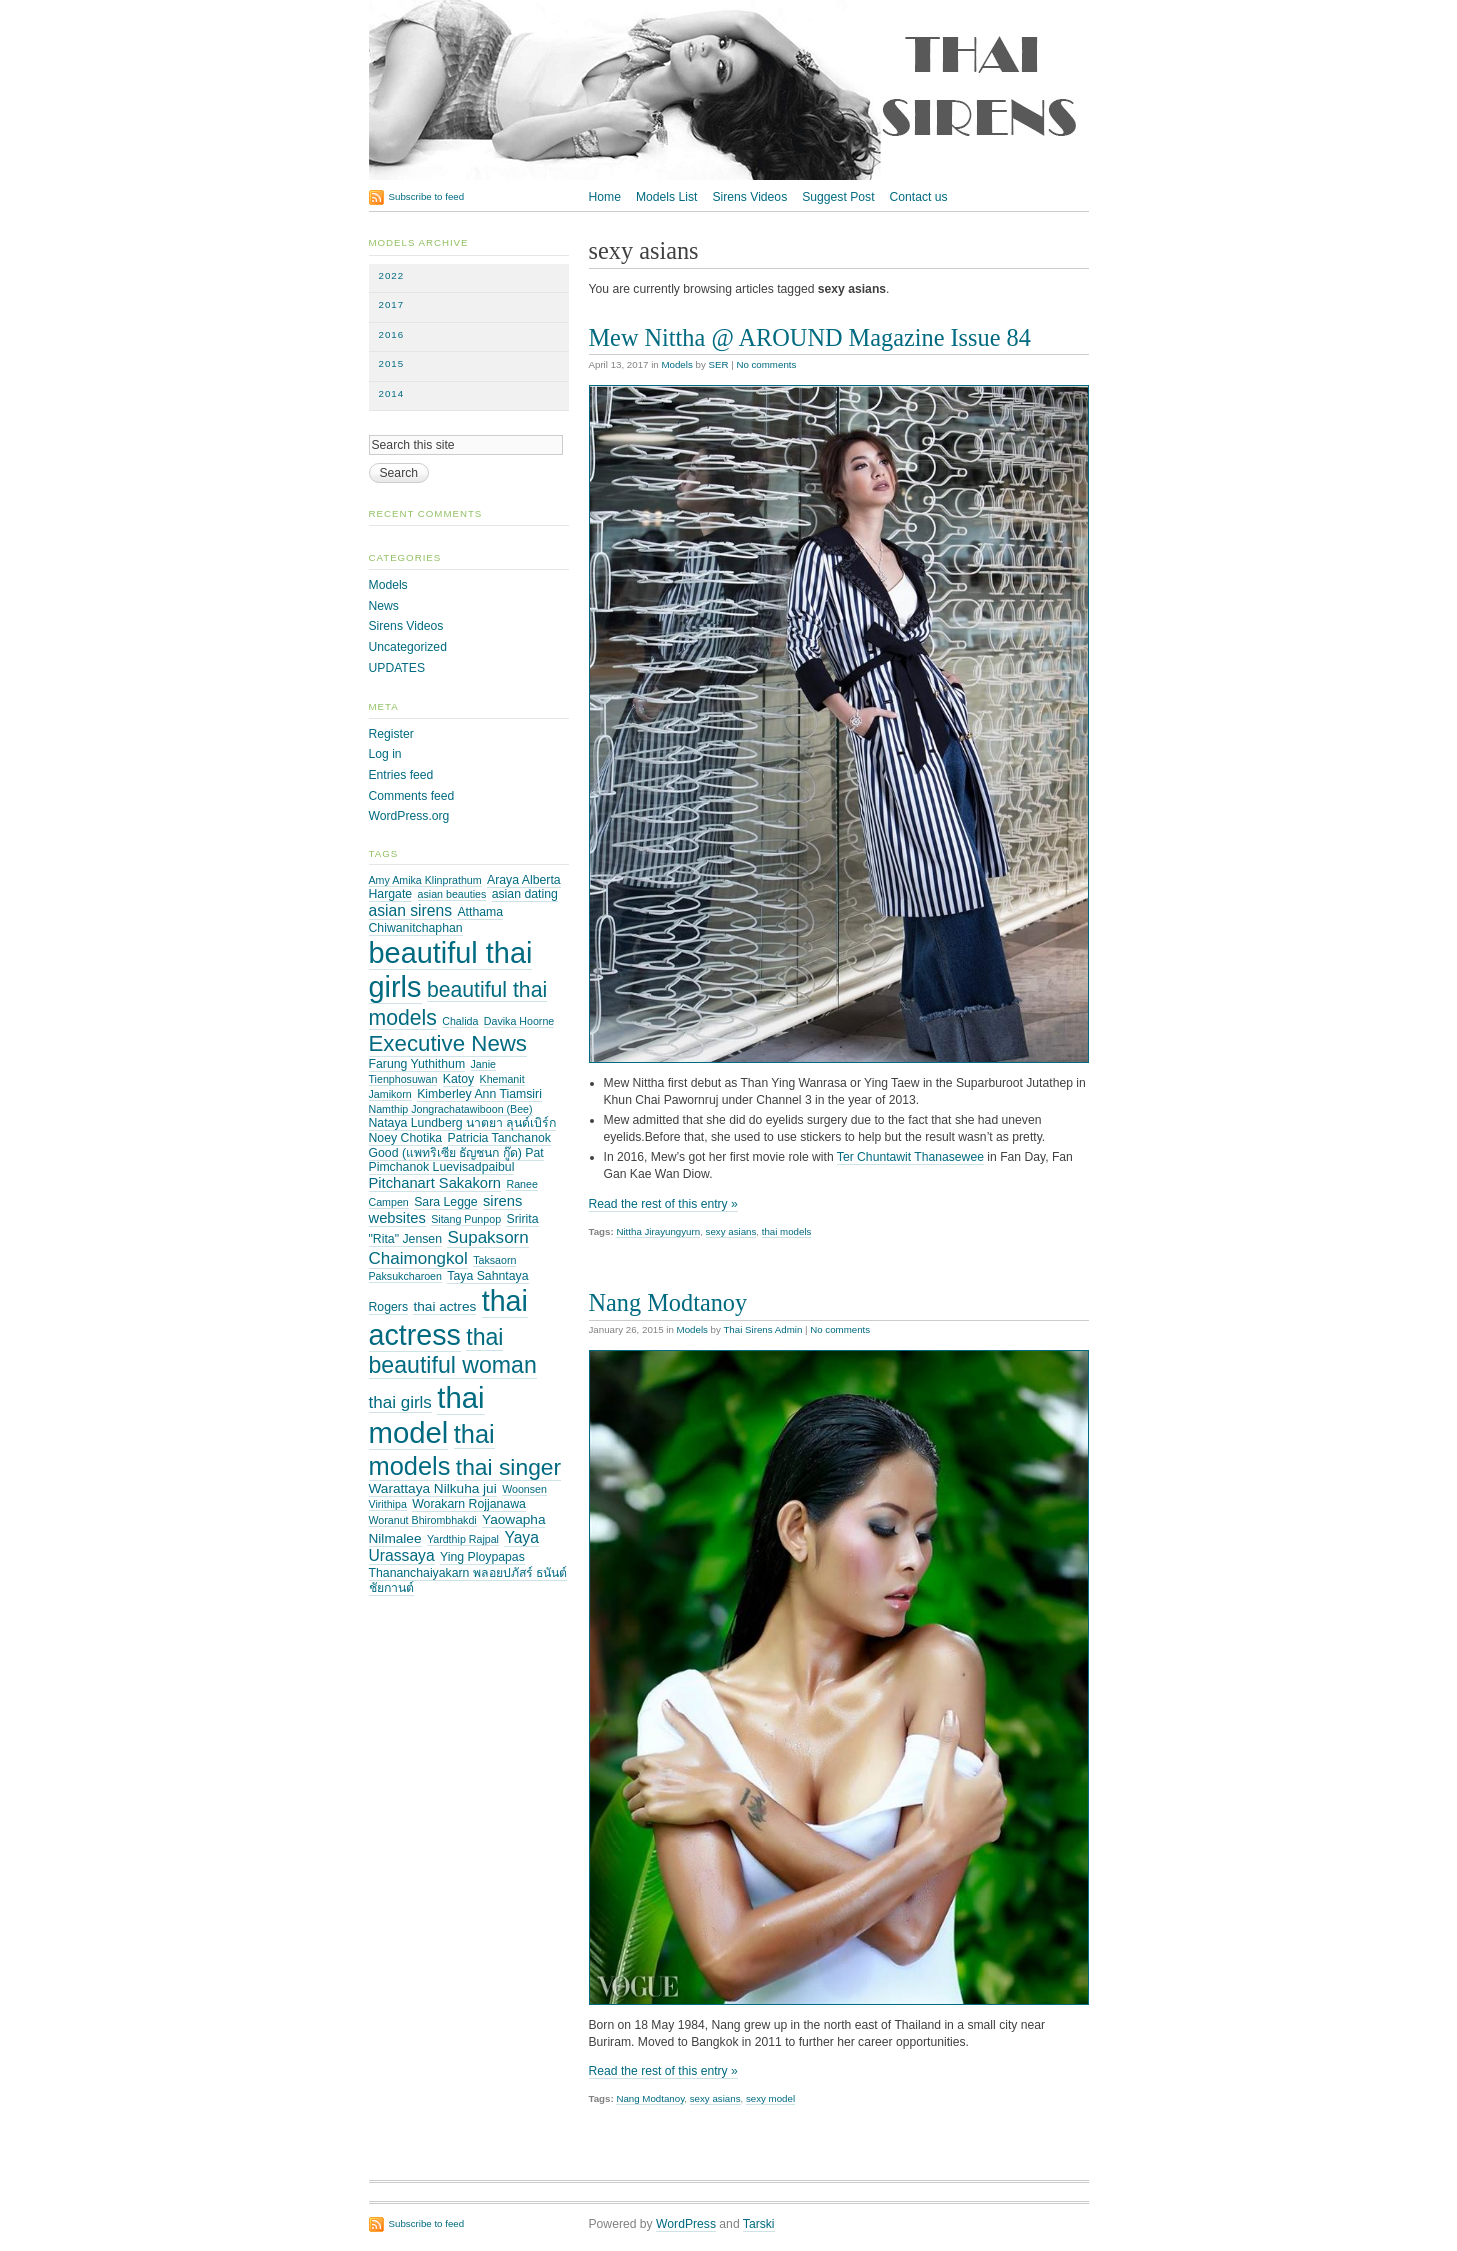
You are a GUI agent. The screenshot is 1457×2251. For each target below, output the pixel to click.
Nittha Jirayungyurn (658, 1231)
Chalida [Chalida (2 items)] (460, 1021)
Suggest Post (838, 197)
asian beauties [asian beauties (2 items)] (452, 894)
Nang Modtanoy (668, 1302)
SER (718, 364)
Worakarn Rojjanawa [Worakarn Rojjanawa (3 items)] (469, 1504)
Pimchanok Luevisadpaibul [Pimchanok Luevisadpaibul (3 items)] (442, 1167)
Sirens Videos (749, 197)
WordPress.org (409, 816)
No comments (766, 364)
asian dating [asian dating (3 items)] (525, 894)
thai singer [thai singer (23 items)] (508, 1467)
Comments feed (412, 796)
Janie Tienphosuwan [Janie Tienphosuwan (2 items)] (432, 1071)
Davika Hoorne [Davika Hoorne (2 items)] (519, 1021)
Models (676, 364)
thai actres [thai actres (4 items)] (444, 1306)
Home (605, 197)
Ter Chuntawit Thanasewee (910, 1157)
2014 (392, 393)
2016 (392, 334)
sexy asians (731, 1231)
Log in (385, 754)
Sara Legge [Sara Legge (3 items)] (445, 1202)
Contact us (919, 197)
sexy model (770, 2098)
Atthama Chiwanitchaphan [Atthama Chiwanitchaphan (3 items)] (436, 920)
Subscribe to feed (427, 196)
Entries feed (401, 775)
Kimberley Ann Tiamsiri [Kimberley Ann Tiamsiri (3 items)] (479, 1094)
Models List (666, 197)
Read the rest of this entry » (663, 1204)
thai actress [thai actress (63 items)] (448, 1318)
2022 (392, 275)
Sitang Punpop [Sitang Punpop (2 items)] (466, 1219)
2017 (392, 304)
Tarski (759, 2224)
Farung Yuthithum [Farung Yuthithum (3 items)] (417, 1064)
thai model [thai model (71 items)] (427, 1415)
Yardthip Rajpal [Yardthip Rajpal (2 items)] (463, 1539)
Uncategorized (408, 647)
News (384, 606)
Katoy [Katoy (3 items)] (458, 1079)
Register (391, 734)
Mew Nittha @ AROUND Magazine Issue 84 (810, 337)
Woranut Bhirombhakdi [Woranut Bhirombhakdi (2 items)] (423, 1520)
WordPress (686, 2224)
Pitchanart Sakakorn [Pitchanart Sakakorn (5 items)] (435, 1183)
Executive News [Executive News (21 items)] (448, 1043)
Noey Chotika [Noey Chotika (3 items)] (406, 1138)
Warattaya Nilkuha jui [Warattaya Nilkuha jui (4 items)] (433, 1488)
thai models (787, 1231)
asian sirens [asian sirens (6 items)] (411, 910)
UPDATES (397, 668)
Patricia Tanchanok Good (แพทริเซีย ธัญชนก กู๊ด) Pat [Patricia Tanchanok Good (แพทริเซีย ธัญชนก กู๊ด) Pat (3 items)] (460, 1145)
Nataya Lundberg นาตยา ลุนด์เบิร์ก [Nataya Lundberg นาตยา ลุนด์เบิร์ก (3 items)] (463, 1123)
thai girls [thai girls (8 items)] (400, 1402)
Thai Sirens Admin (762, 1329)
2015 (392, 363)
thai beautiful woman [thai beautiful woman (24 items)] (453, 1351)
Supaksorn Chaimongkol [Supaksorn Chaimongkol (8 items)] (449, 1247)
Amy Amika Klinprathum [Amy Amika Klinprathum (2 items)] (425, 880)
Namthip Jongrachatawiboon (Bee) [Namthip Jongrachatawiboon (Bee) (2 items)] (451, 1109)
